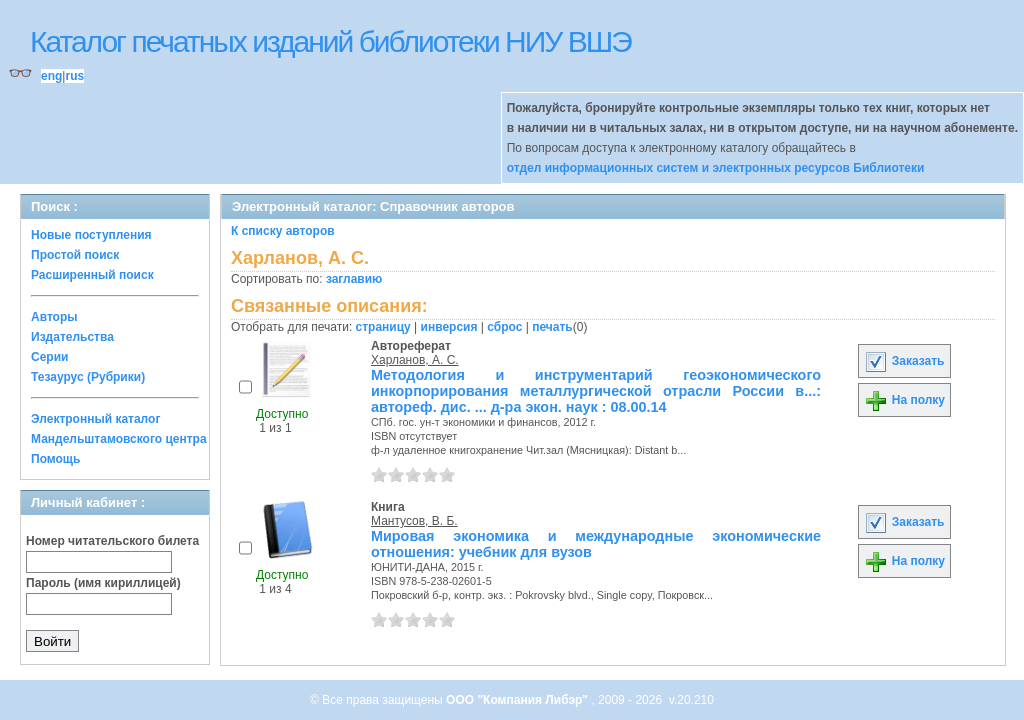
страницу (383, 327)
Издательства (72, 337)
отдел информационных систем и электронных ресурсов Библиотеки (716, 168)
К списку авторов (283, 231)
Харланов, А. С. (415, 360)
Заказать (904, 361)
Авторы (54, 317)
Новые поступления (91, 235)
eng (51, 76)
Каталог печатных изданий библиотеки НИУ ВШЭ (330, 41)
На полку (904, 400)
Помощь (55, 459)
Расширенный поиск (92, 275)
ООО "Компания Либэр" (518, 700)
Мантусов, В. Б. (414, 521)
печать (552, 327)
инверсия (449, 327)
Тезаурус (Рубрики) (88, 377)
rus (74, 76)
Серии (49, 357)
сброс (504, 327)
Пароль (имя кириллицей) (103, 583)
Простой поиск (75, 255)
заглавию (354, 279)
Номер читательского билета (112, 541)
